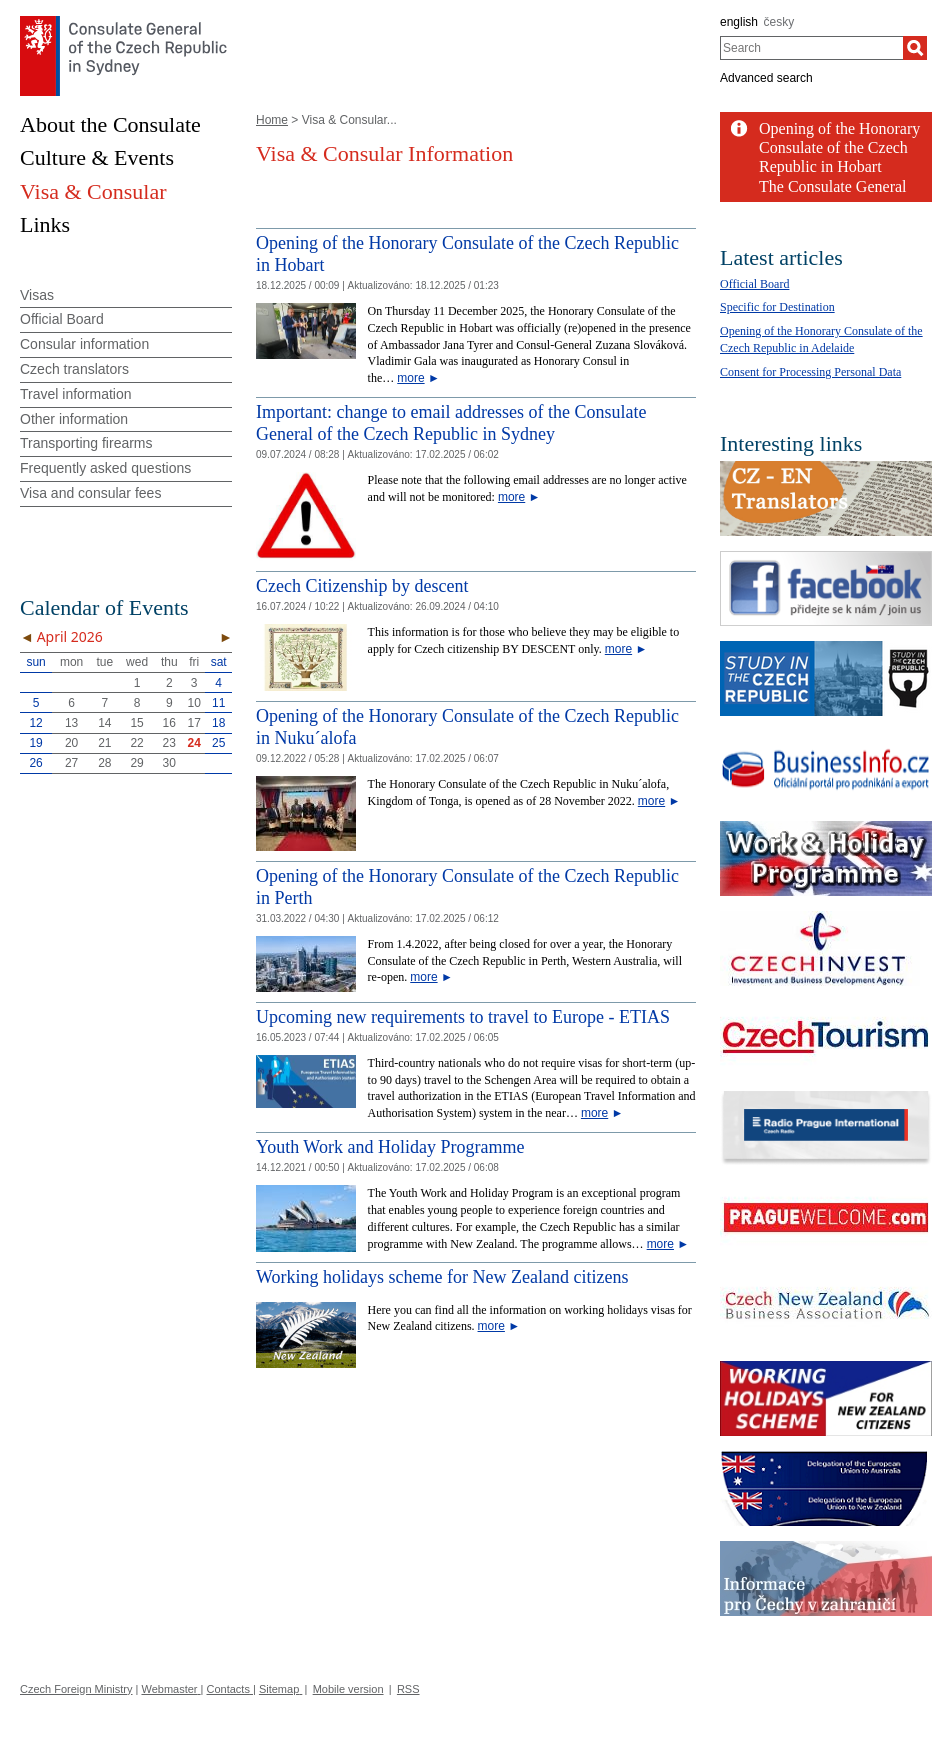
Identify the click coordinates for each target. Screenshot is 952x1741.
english (739, 22)
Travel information (76, 394)
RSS (408, 1689)
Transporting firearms (86, 443)
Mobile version (348, 1689)
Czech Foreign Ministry (76, 1689)
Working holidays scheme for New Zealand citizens (442, 1277)
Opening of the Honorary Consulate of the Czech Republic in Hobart (839, 147)
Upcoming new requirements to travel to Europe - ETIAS (463, 1017)
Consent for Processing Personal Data (810, 372)
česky (779, 22)
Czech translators (74, 369)
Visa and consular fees (90, 493)
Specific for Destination (777, 307)
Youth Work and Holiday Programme (390, 1147)
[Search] (915, 48)
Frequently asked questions (105, 468)
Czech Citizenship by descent (362, 586)
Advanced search (766, 78)
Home (272, 120)
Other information (74, 419)
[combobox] (811, 48)
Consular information (84, 344)
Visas (37, 295)
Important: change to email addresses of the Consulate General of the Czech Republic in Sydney (451, 423)
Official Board (62, 319)
